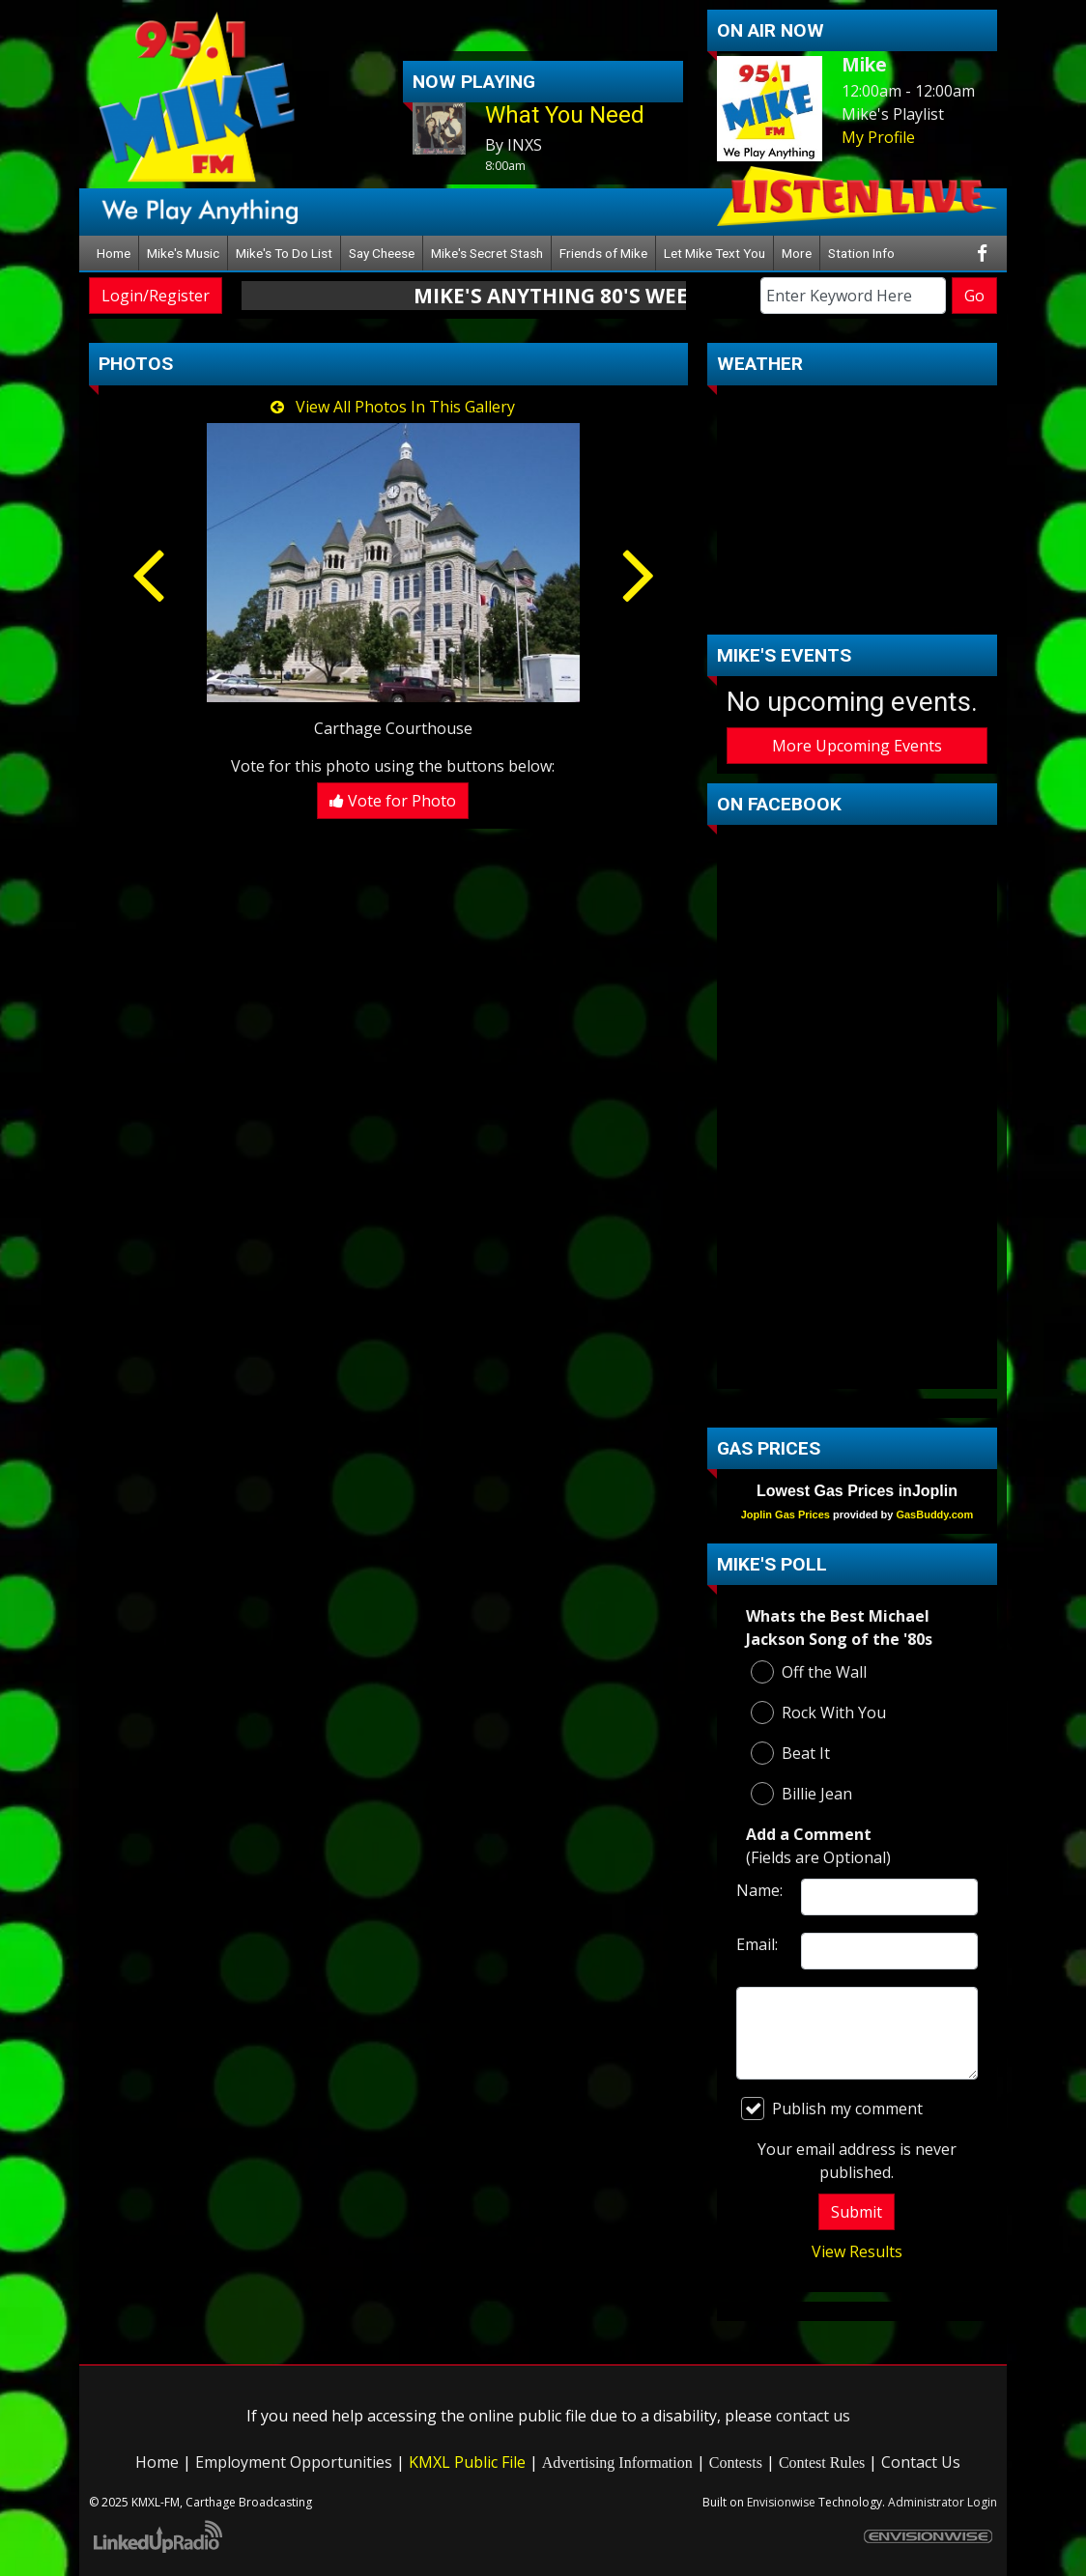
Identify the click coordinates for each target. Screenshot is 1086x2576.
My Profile (878, 137)
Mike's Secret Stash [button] (487, 253)
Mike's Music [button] (183, 253)
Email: (757, 1944)
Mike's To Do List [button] (284, 253)
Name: (759, 1890)
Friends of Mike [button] (603, 253)
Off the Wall (809, 1672)
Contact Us (920, 2462)
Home (113, 253)
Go (974, 295)
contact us (813, 2415)
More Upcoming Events (857, 745)
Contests (735, 2462)
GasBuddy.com (934, 1514)
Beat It (790, 1753)
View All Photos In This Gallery (393, 406)
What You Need (564, 114)
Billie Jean (801, 1793)
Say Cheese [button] (381, 253)
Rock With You (818, 1712)
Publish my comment (832, 2108)
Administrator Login (942, 2502)
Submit (856, 2211)
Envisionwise (781, 2502)
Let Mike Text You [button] (714, 253)
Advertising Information (617, 2462)
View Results (857, 2251)
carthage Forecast (857, 605)
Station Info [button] (861, 253)
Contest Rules (822, 2462)
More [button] (797, 253)
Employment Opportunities (293, 2462)
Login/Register (155, 295)
